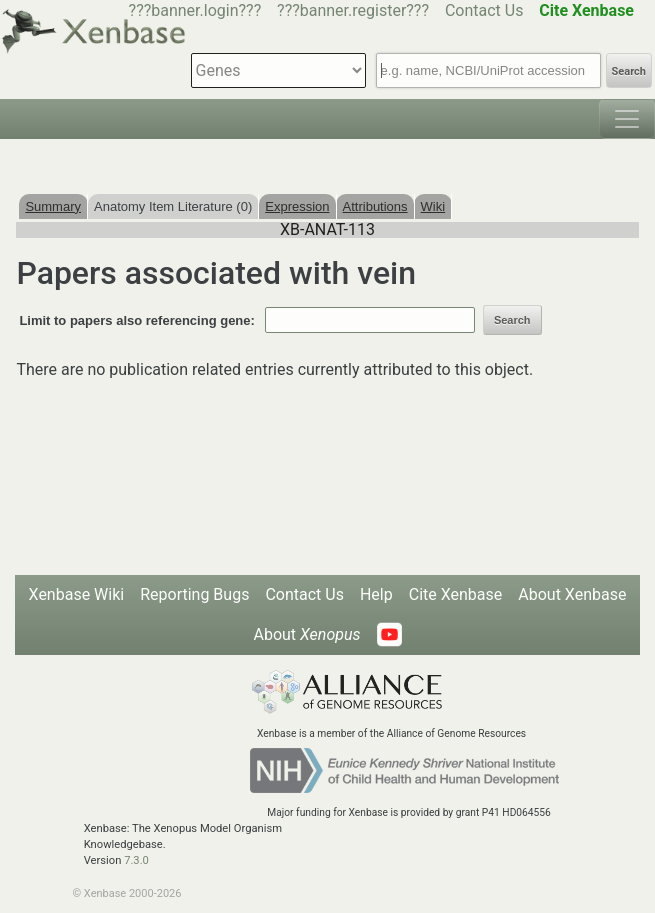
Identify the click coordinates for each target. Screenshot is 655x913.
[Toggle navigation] (627, 119)
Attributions (375, 206)
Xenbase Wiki (77, 594)
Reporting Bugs (194, 594)
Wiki (433, 206)
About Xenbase (572, 594)
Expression (297, 206)
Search (629, 71)
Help (376, 594)
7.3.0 (136, 860)
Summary (53, 206)
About (306, 634)
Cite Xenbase (456, 594)
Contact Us (484, 10)
